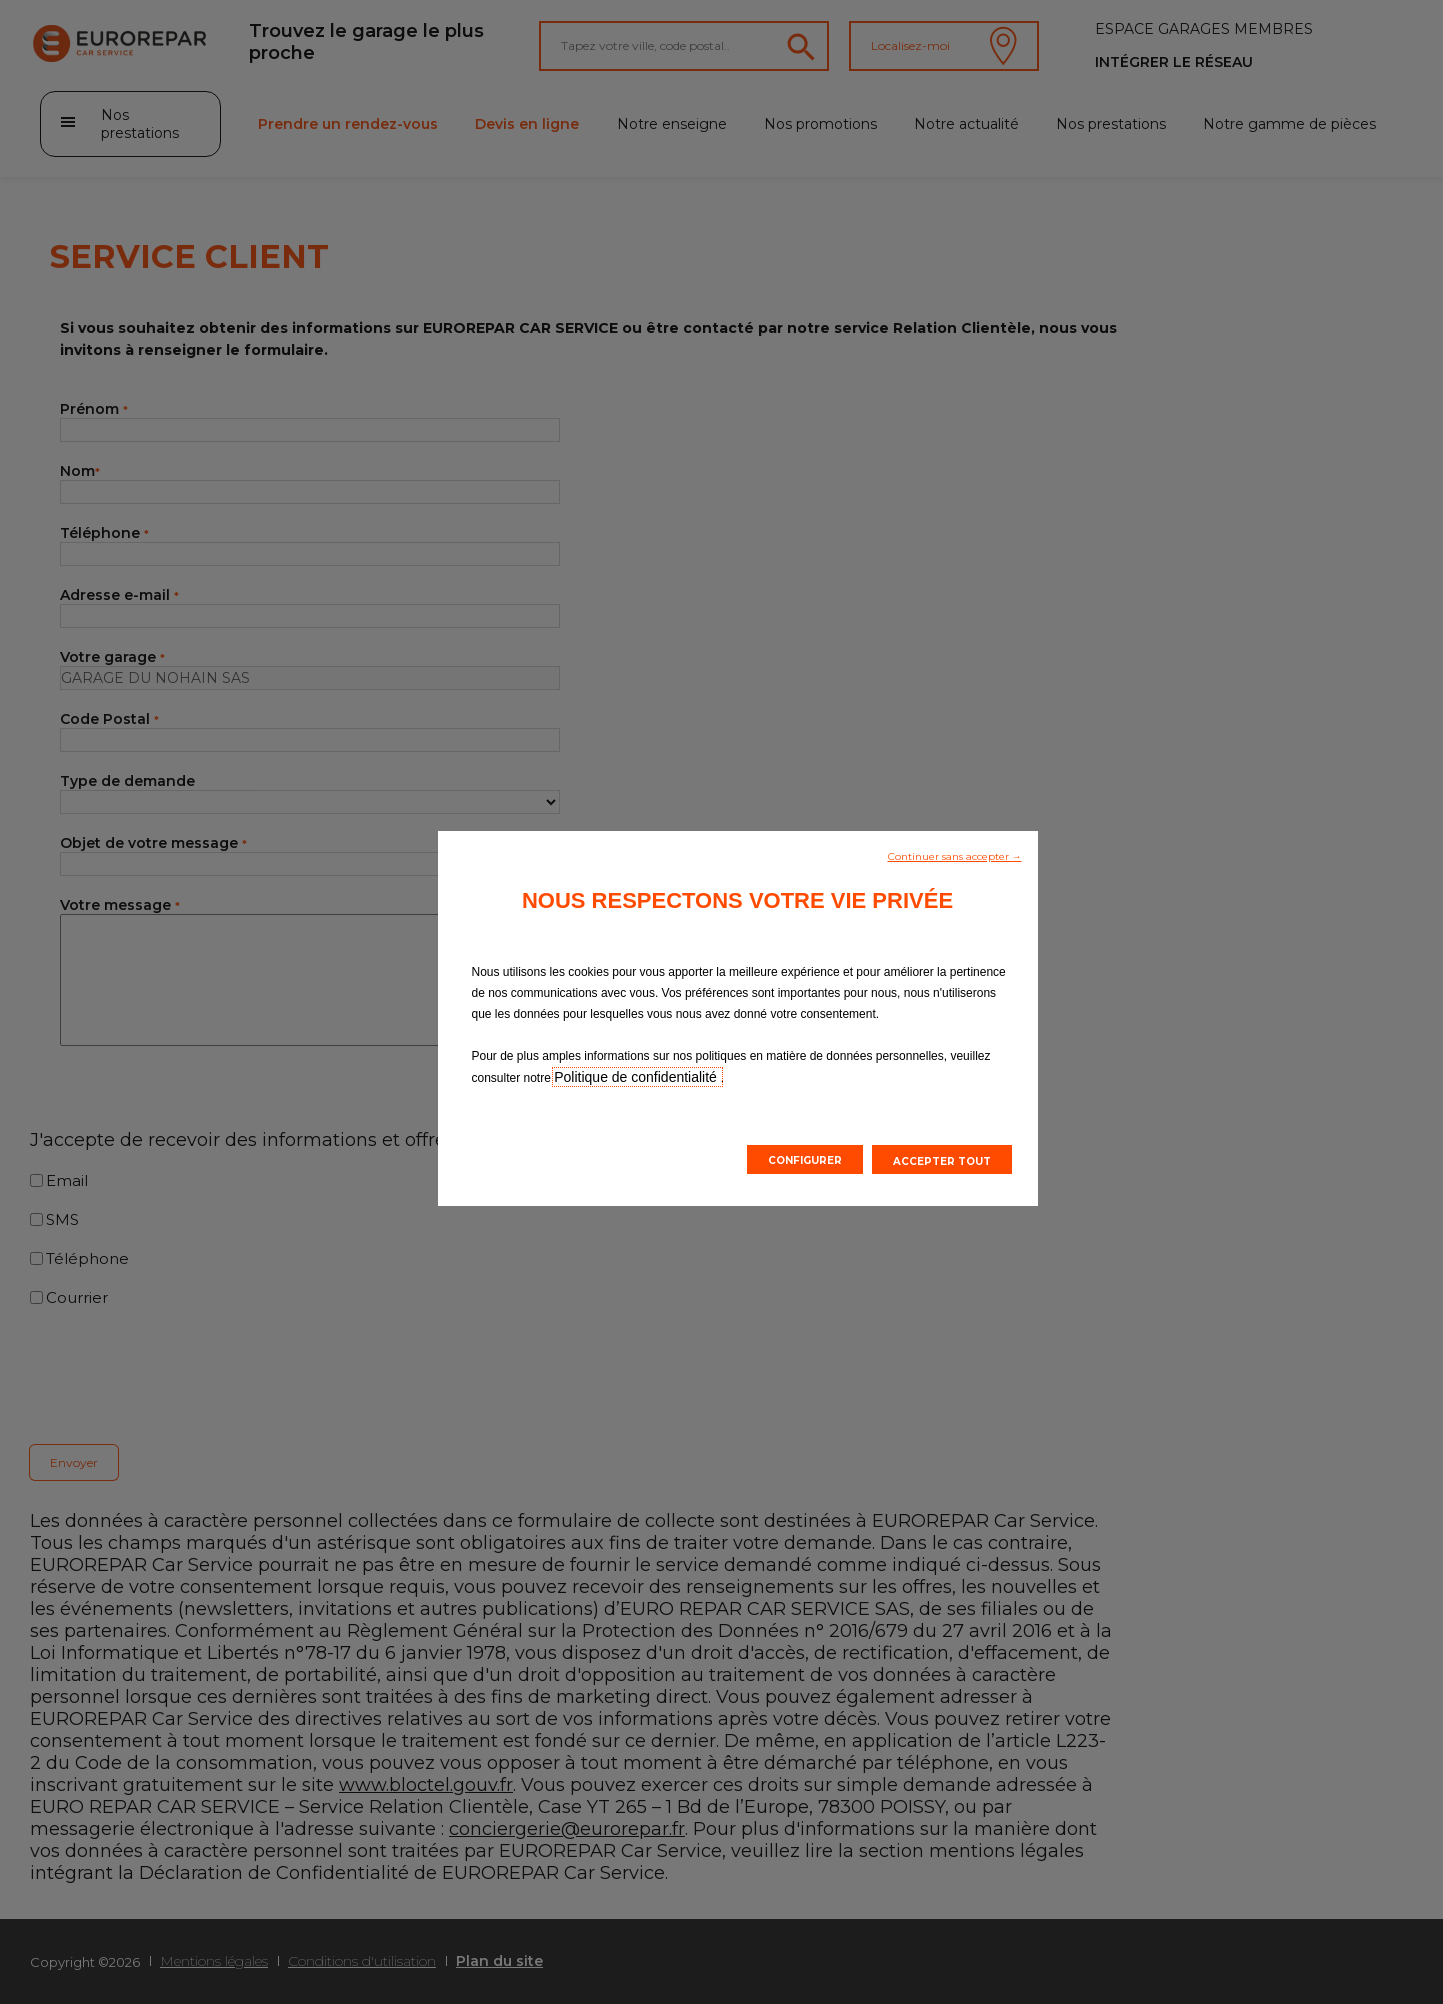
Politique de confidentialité (637, 1077)
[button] (955, 855)
